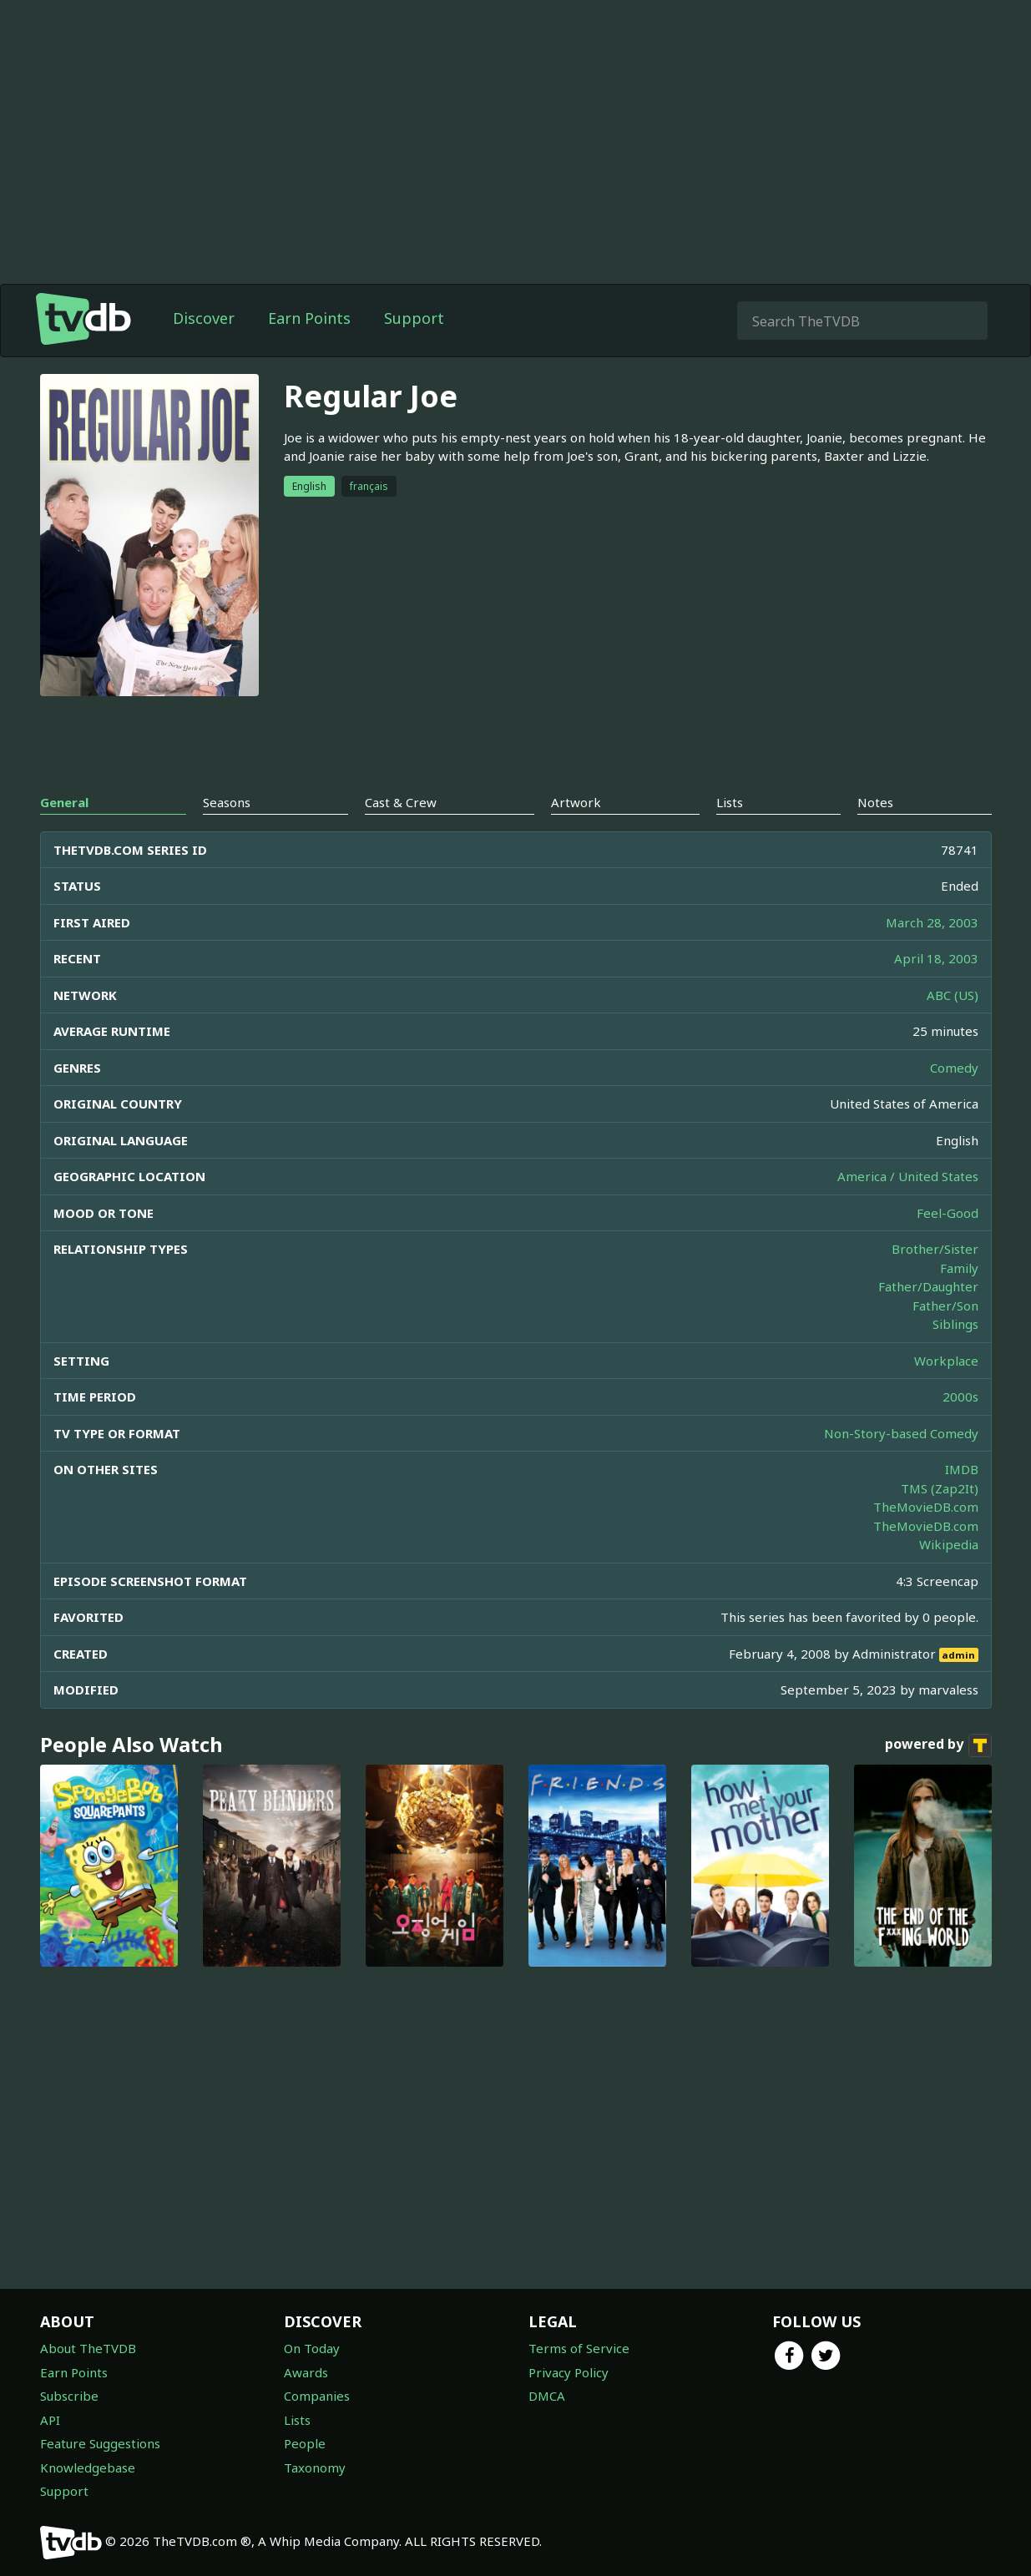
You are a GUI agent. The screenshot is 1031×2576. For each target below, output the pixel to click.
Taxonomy (315, 2467)
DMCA (546, 2395)
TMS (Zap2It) (939, 1488)
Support (414, 318)
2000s (960, 1396)
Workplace (946, 1360)
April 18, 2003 (936, 958)
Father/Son (945, 1305)
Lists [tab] (729, 802)
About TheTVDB (88, 2348)
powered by (938, 1745)
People (305, 2443)
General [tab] (64, 802)
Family (959, 1268)
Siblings (955, 1324)
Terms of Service (578, 2348)
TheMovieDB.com (925, 1506)
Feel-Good (947, 1213)
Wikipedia (948, 1544)
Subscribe (69, 2395)
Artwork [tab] (576, 802)
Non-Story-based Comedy (901, 1433)
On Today (312, 2348)
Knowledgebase (87, 2467)
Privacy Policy (568, 2372)
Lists (297, 2420)
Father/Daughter (928, 1286)
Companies (317, 2395)
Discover (204, 318)
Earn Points (309, 318)
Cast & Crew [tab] (401, 802)
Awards (306, 2372)
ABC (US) (952, 995)
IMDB (961, 1469)
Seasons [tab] (226, 802)
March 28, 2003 (932, 922)
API (50, 2420)
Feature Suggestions (100, 2443)
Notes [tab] (875, 802)
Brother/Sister (935, 1248)
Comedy (954, 1067)
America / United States (907, 1176)
